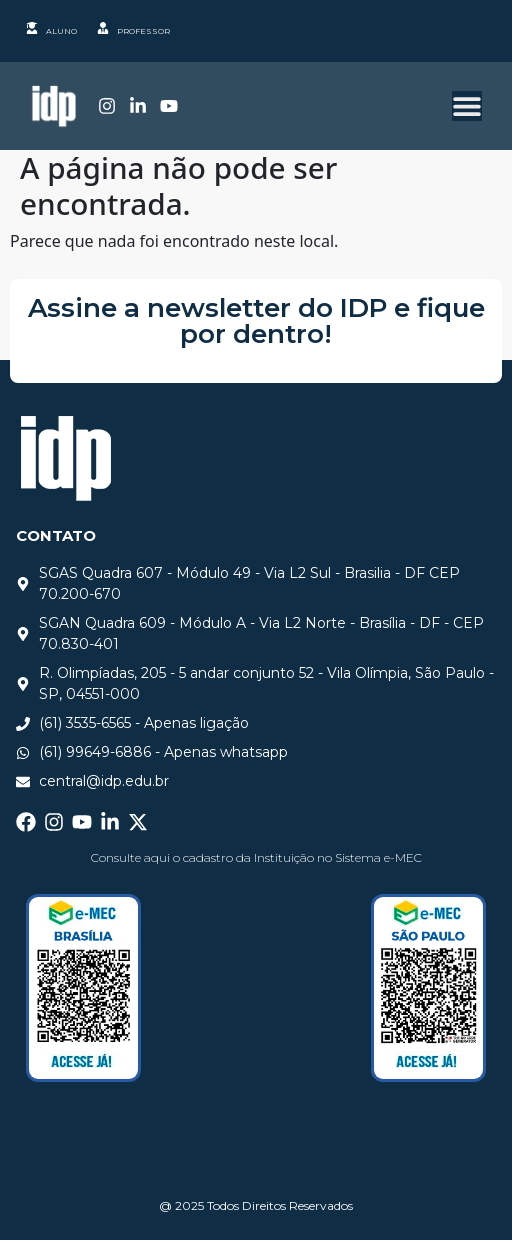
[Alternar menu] (467, 106)
